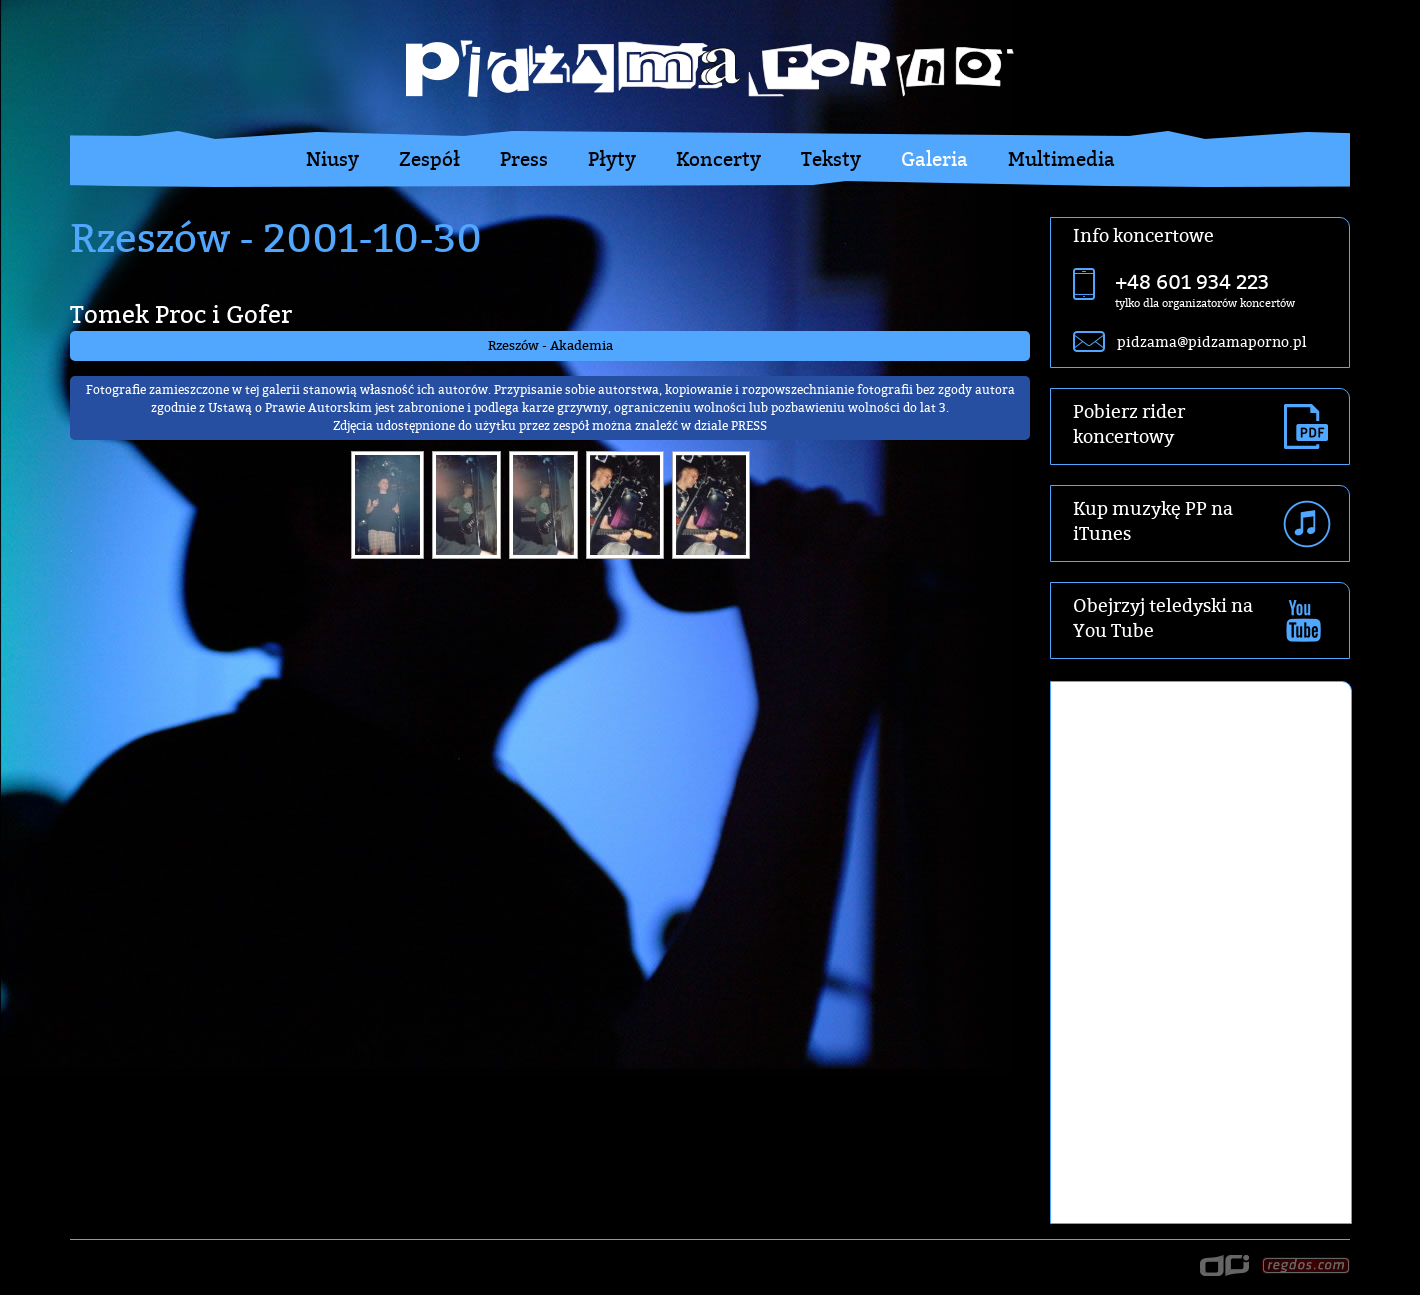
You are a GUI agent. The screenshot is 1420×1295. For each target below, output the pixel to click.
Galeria (934, 159)
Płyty (612, 159)
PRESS (749, 425)
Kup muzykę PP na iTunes (1153, 521)
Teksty (831, 159)
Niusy (332, 159)
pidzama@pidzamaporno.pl (1211, 341)
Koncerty (718, 159)
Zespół (429, 159)
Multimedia (1061, 159)
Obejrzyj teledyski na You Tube (1163, 618)
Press (524, 159)
